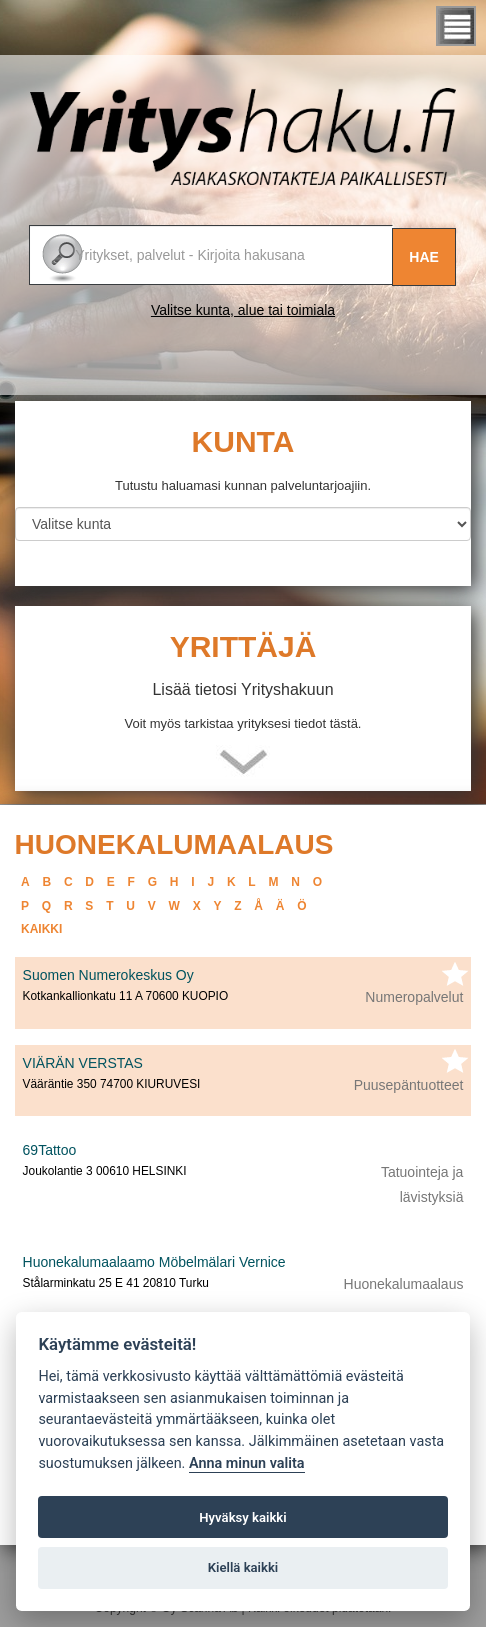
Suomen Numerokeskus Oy (108, 975)
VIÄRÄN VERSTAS (83, 1063)
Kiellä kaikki (243, 1567)
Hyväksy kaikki (242, 1517)
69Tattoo (50, 1150)
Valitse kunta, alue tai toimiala (243, 310)
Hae (424, 257)
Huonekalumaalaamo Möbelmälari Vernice (154, 1262)
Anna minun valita (247, 1463)
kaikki (41, 929)
